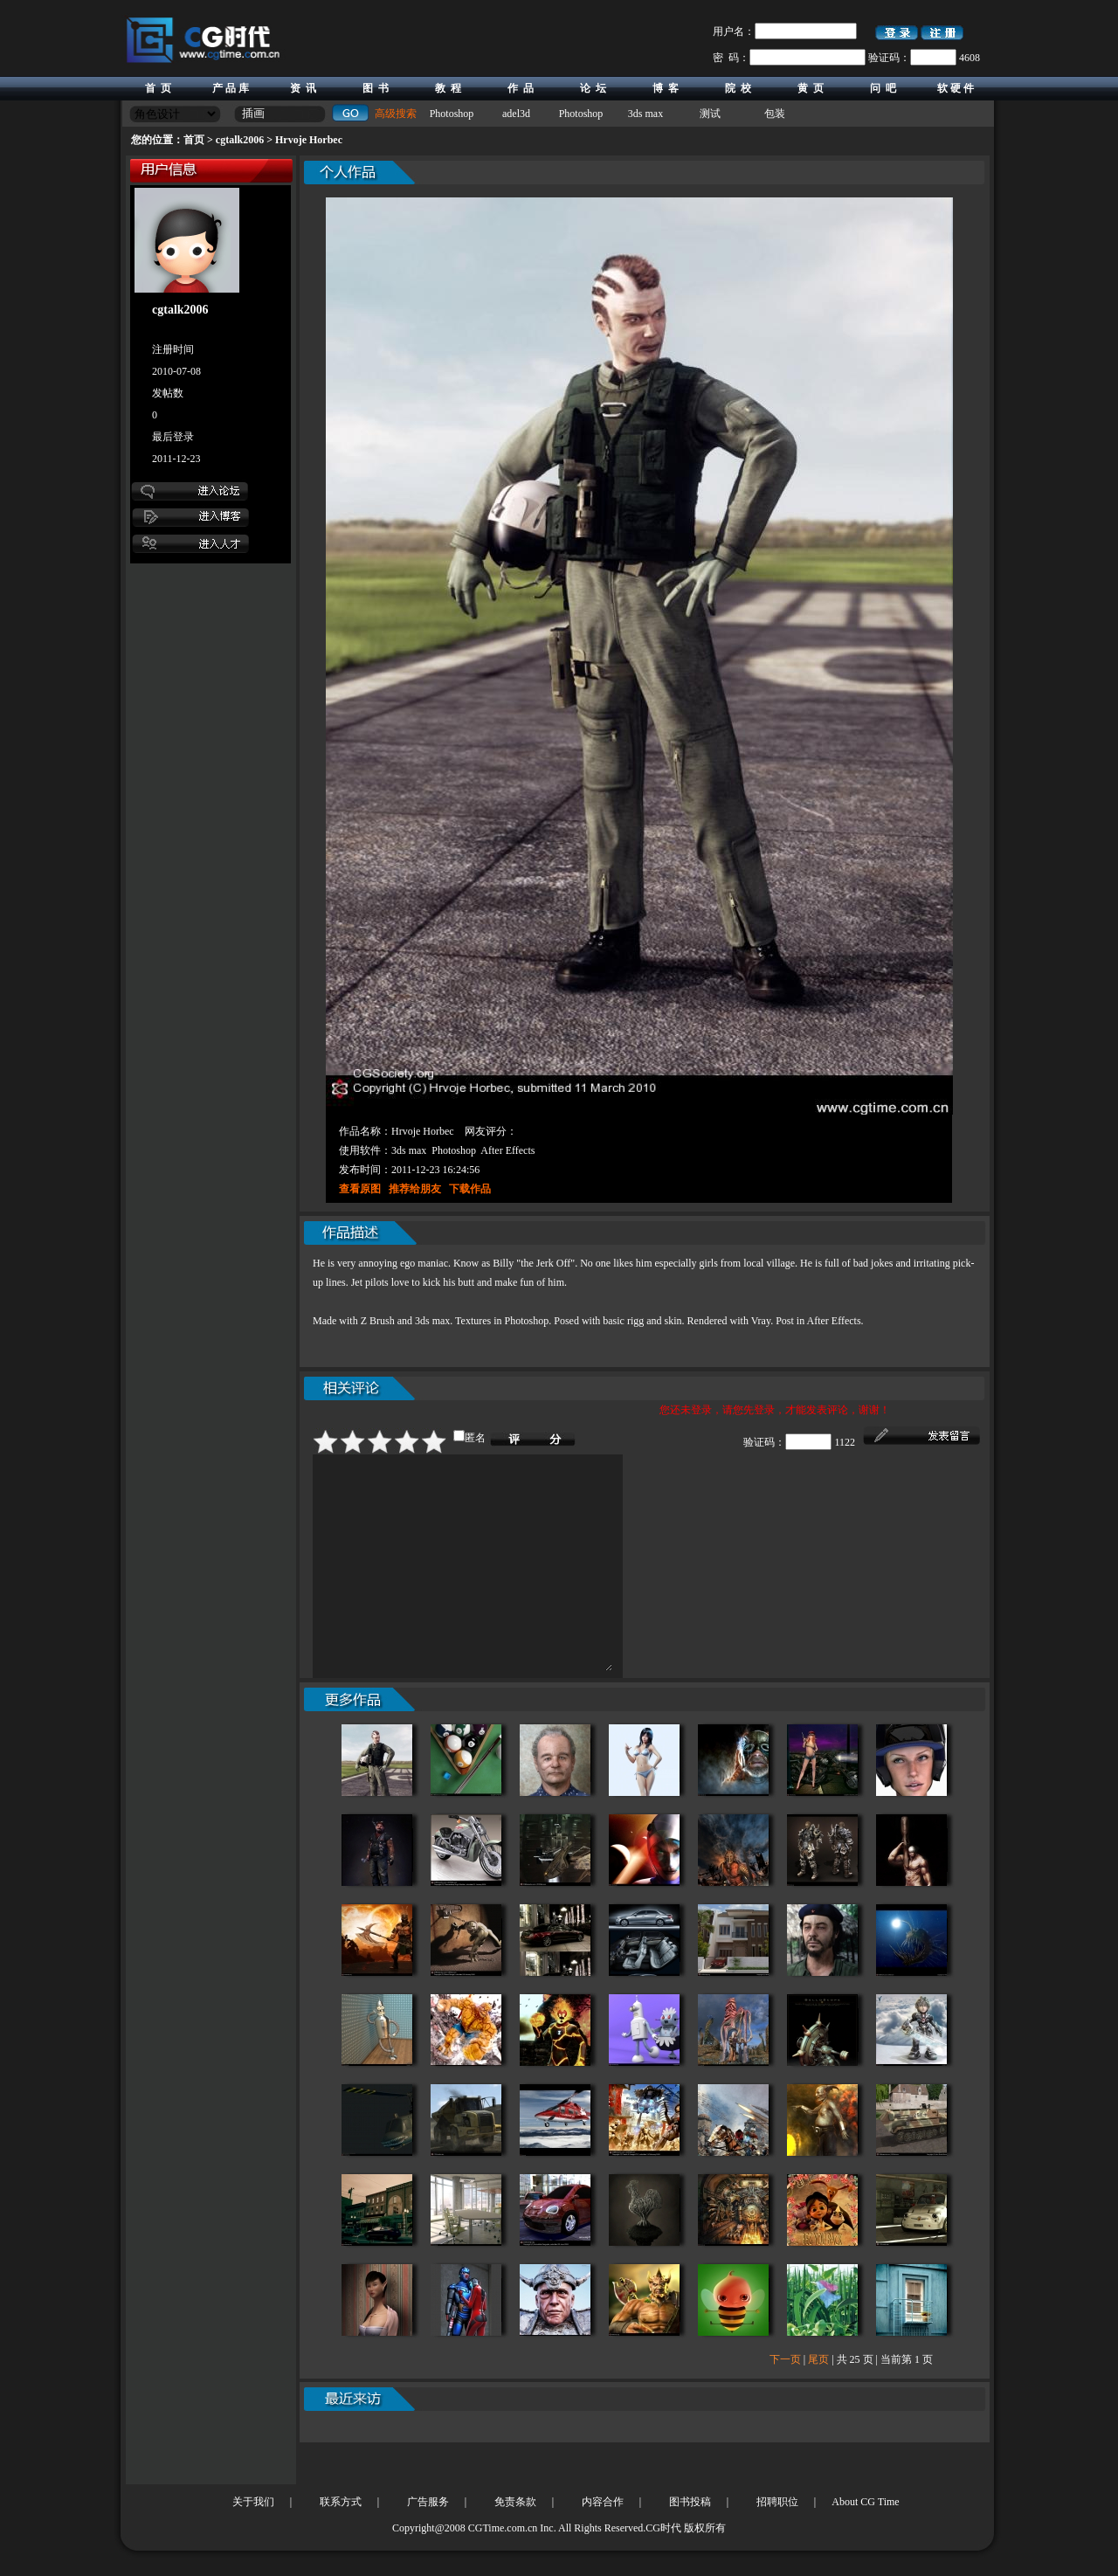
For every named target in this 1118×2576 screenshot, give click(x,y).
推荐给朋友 (415, 1189)
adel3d (516, 113)
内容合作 (603, 2502)
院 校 (738, 88)
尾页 (818, 2401)
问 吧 (883, 88)
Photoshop (452, 113)
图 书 (375, 88)
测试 (710, 113)
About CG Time (865, 2502)
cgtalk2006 (240, 140)
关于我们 (253, 2502)
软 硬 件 (955, 88)
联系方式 (341, 2502)
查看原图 (360, 1189)
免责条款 (515, 2502)
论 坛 (593, 88)
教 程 (448, 88)
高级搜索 (396, 113)
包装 (774, 113)
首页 (193, 140)
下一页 (785, 2401)
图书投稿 (690, 2502)
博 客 (665, 88)
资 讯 (303, 88)
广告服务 (428, 2502)
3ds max (645, 113)
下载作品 (470, 1189)
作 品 (520, 88)
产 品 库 (230, 88)
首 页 (158, 88)
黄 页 (810, 88)
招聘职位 (777, 2502)
